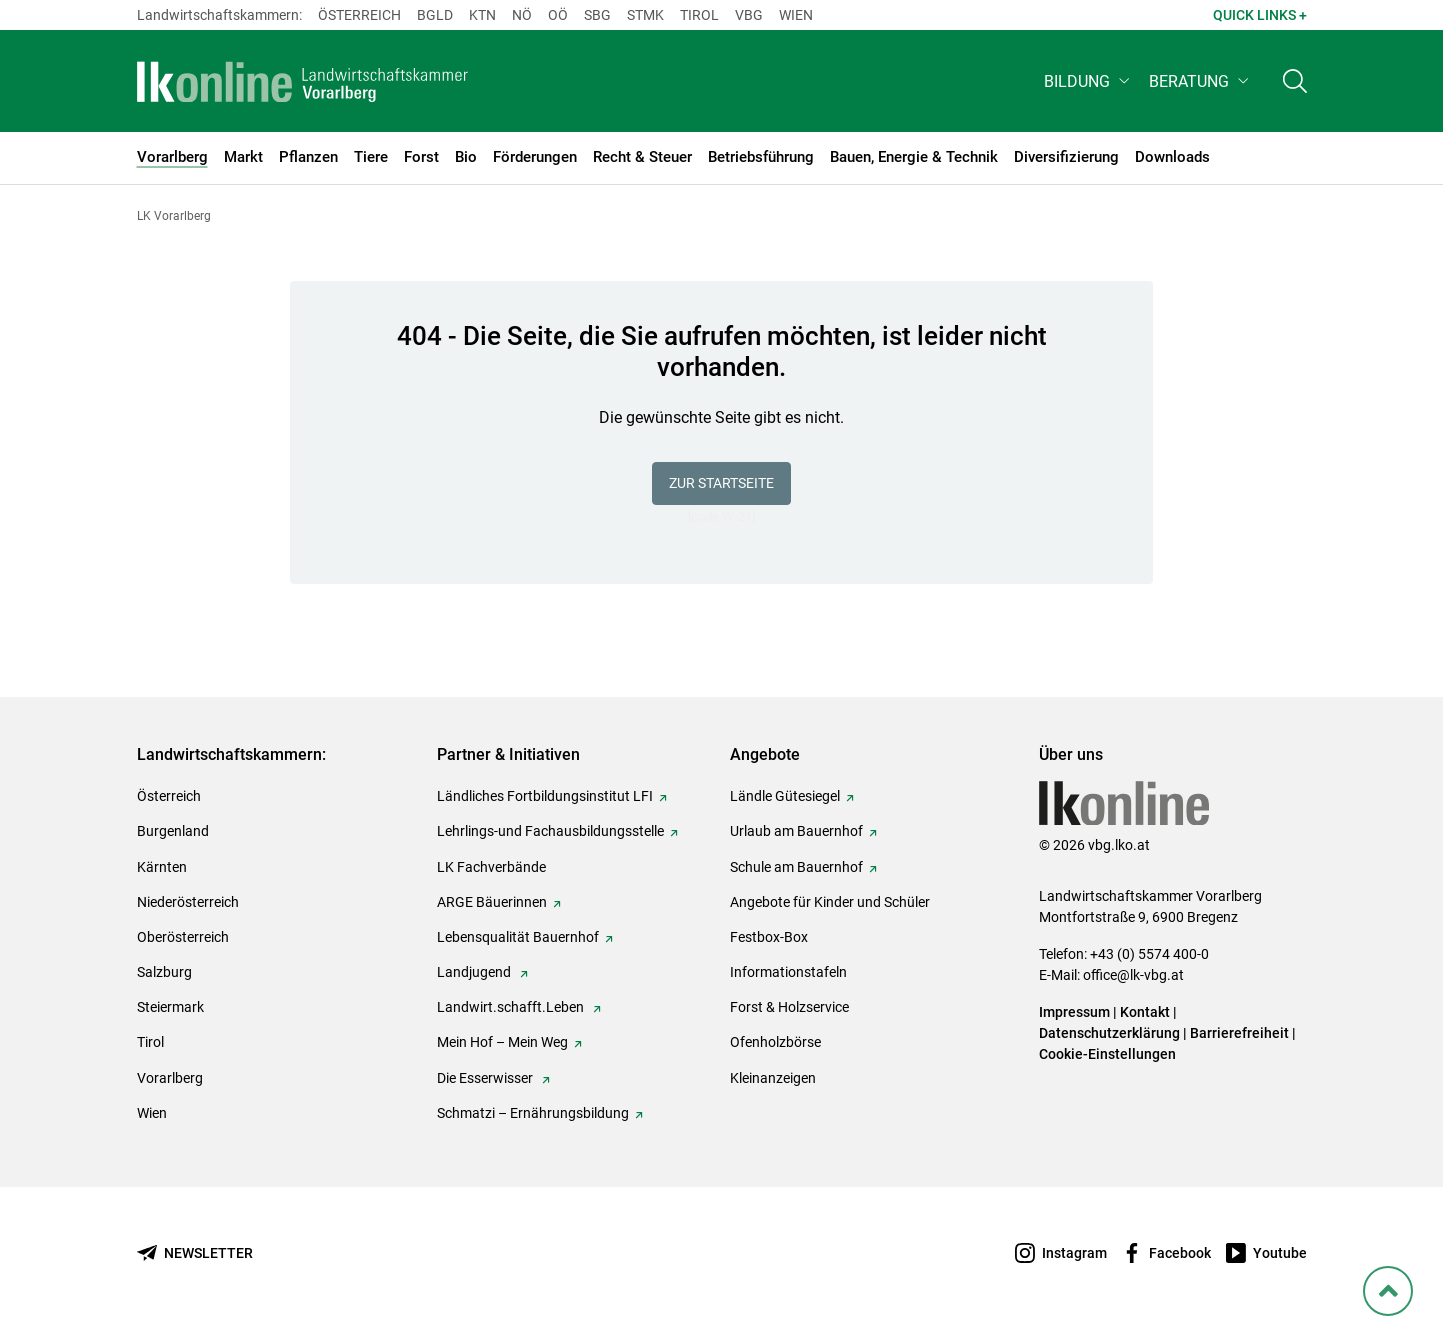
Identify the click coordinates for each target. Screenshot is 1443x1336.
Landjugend (475, 972)
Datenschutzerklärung (1109, 1033)
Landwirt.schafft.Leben (512, 1007)
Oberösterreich (183, 937)
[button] (1088, 86)
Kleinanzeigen (773, 1078)
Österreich (359, 15)
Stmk (645, 15)
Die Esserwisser (486, 1078)
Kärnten (162, 867)
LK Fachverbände (491, 867)
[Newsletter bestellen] (195, 1253)
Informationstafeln (788, 972)
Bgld (435, 15)
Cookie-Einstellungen (1107, 1054)
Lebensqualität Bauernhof (518, 937)
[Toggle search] (1295, 86)
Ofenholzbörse (775, 1042)
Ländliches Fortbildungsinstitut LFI (545, 796)
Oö (558, 15)
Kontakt (1145, 1012)
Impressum (1074, 1012)
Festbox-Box (769, 937)
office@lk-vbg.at (1133, 975)
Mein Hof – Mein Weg (502, 1042)
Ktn (482, 15)
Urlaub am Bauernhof (796, 831)
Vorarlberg (170, 1078)
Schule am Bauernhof (796, 867)
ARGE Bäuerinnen (492, 902)
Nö (522, 15)
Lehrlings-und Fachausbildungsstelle (550, 831)
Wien (796, 15)
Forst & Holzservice (789, 1007)
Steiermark (170, 1007)
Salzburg (164, 972)
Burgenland (173, 831)
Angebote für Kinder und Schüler (830, 902)
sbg (597, 15)
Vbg (749, 15)
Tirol (699, 15)
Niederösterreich (188, 902)
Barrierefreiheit (1239, 1033)
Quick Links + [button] (1260, 15)
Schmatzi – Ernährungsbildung (533, 1113)
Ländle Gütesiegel (785, 796)
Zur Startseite (721, 483)
